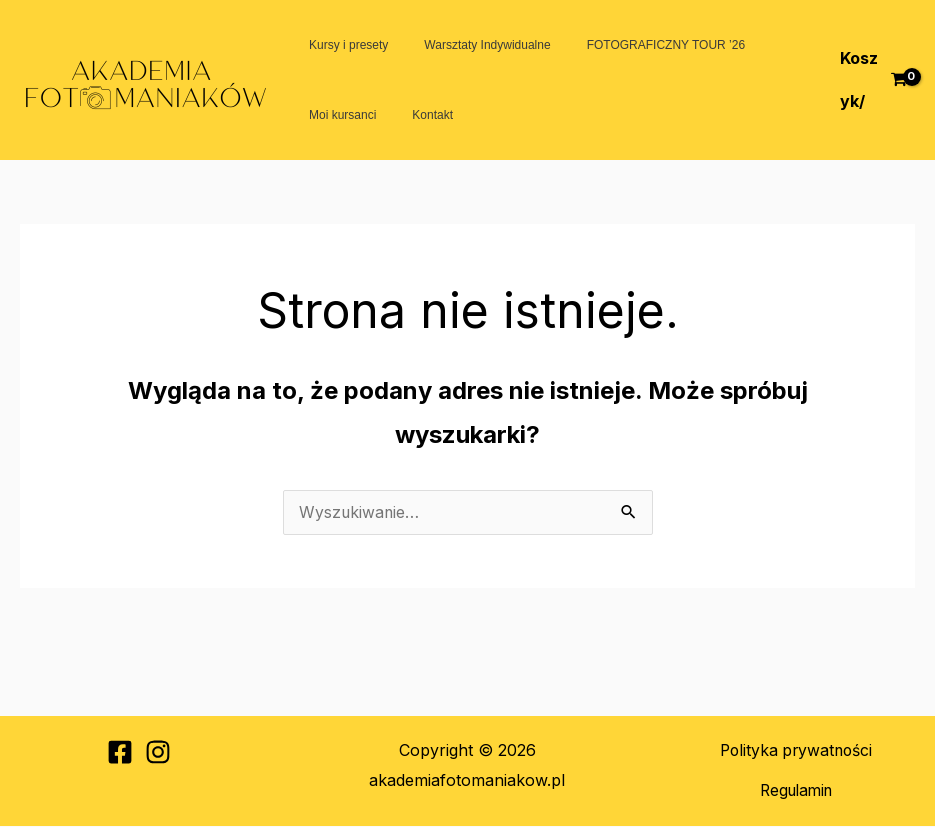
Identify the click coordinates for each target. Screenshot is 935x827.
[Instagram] (158, 753)
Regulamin (795, 791)
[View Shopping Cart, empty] (870, 79)
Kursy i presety (342, 45)
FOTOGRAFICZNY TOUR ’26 (636, 45)
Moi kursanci (336, 115)
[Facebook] (120, 753)
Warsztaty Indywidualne (469, 45)
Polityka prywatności (796, 751)
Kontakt (414, 115)
